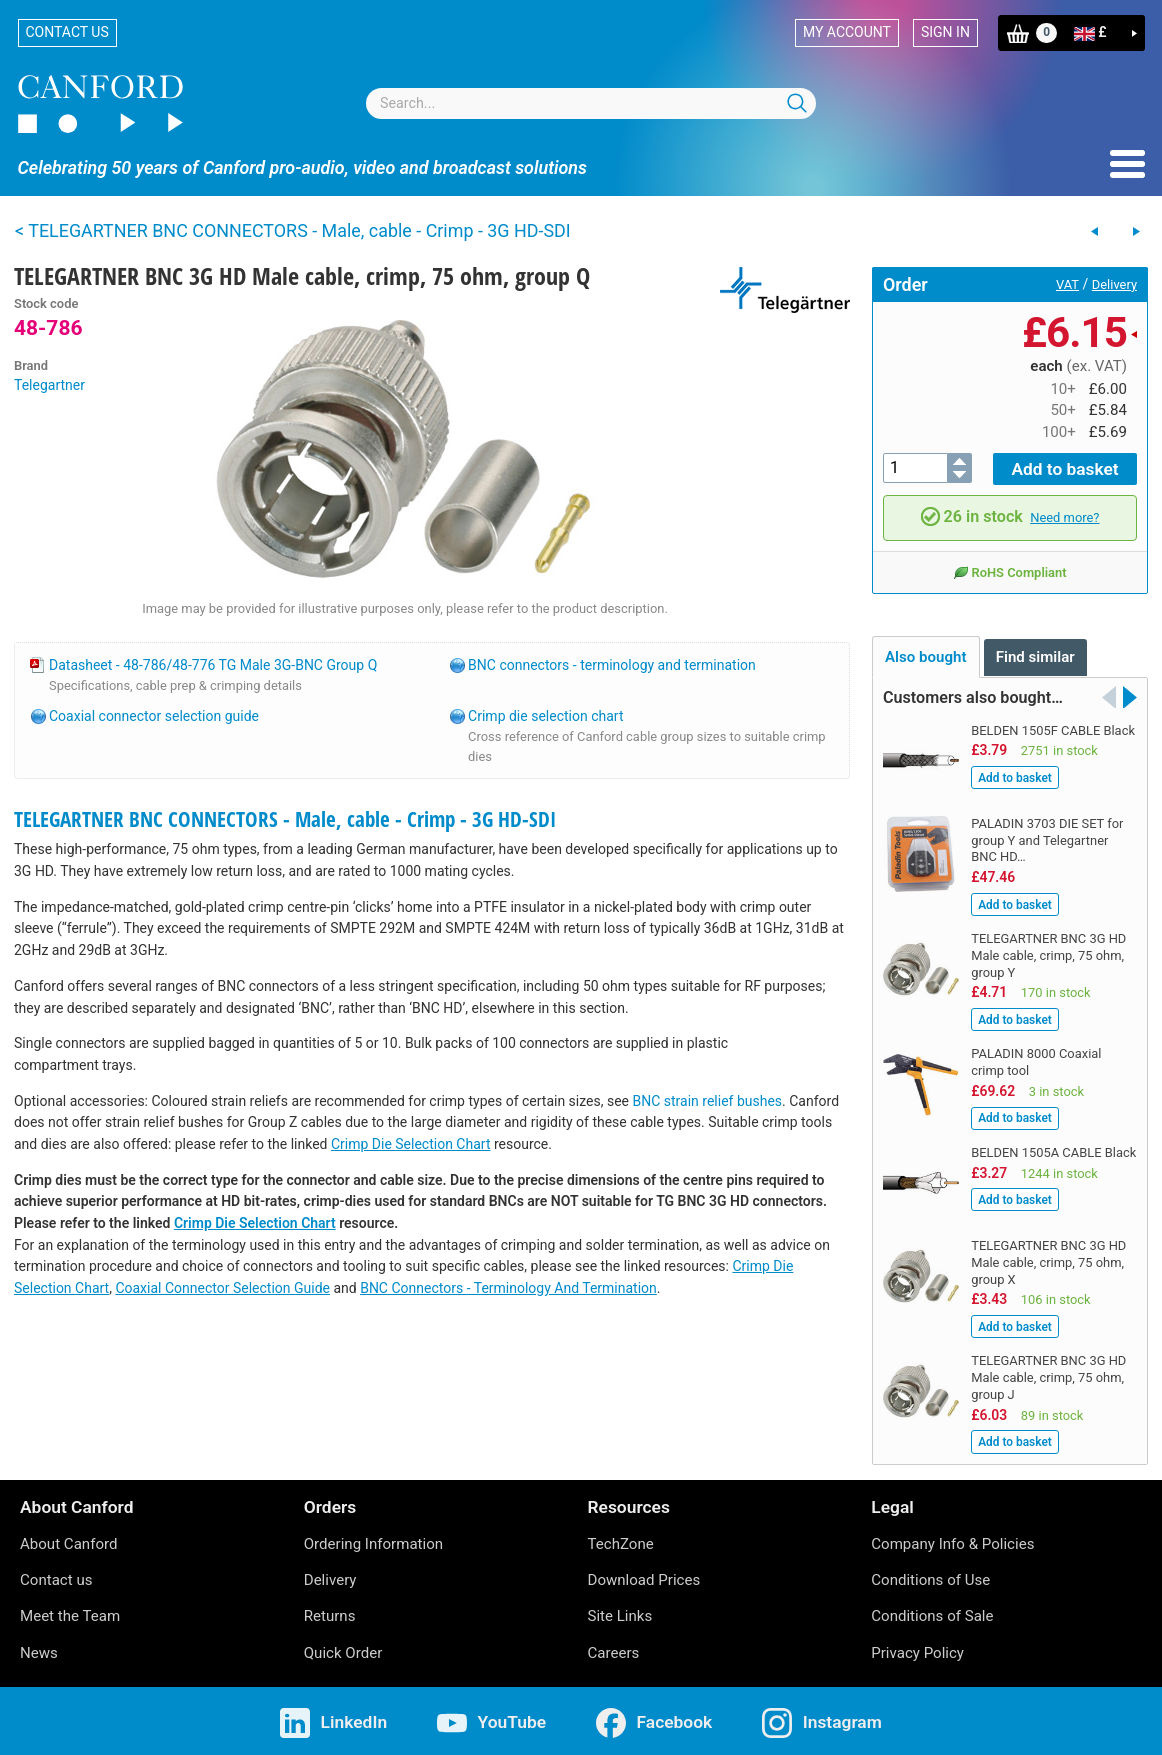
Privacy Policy (917, 1650)
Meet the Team (70, 1614)
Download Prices (644, 1577)
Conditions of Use (930, 1577)
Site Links (620, 1614)
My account (847, 32)
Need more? (1064, 515)
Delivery (1114, 284)
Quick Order (343, 1650)
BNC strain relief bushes (708, 1101)
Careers (614, 1650)
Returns (330, 1614)
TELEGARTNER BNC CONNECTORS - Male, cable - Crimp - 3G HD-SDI (285, 819)
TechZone (621, 1541)
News (39, 1650)
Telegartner (49, 385)
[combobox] (591, 103)
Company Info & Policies (952, 1541)
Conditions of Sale (932, 1614)
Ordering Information (373, 1541)
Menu (1127, 164)
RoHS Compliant (1009, 569)
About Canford (68, 1541)
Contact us (67, 32)
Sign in (945, 32)
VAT (1067, 284)
